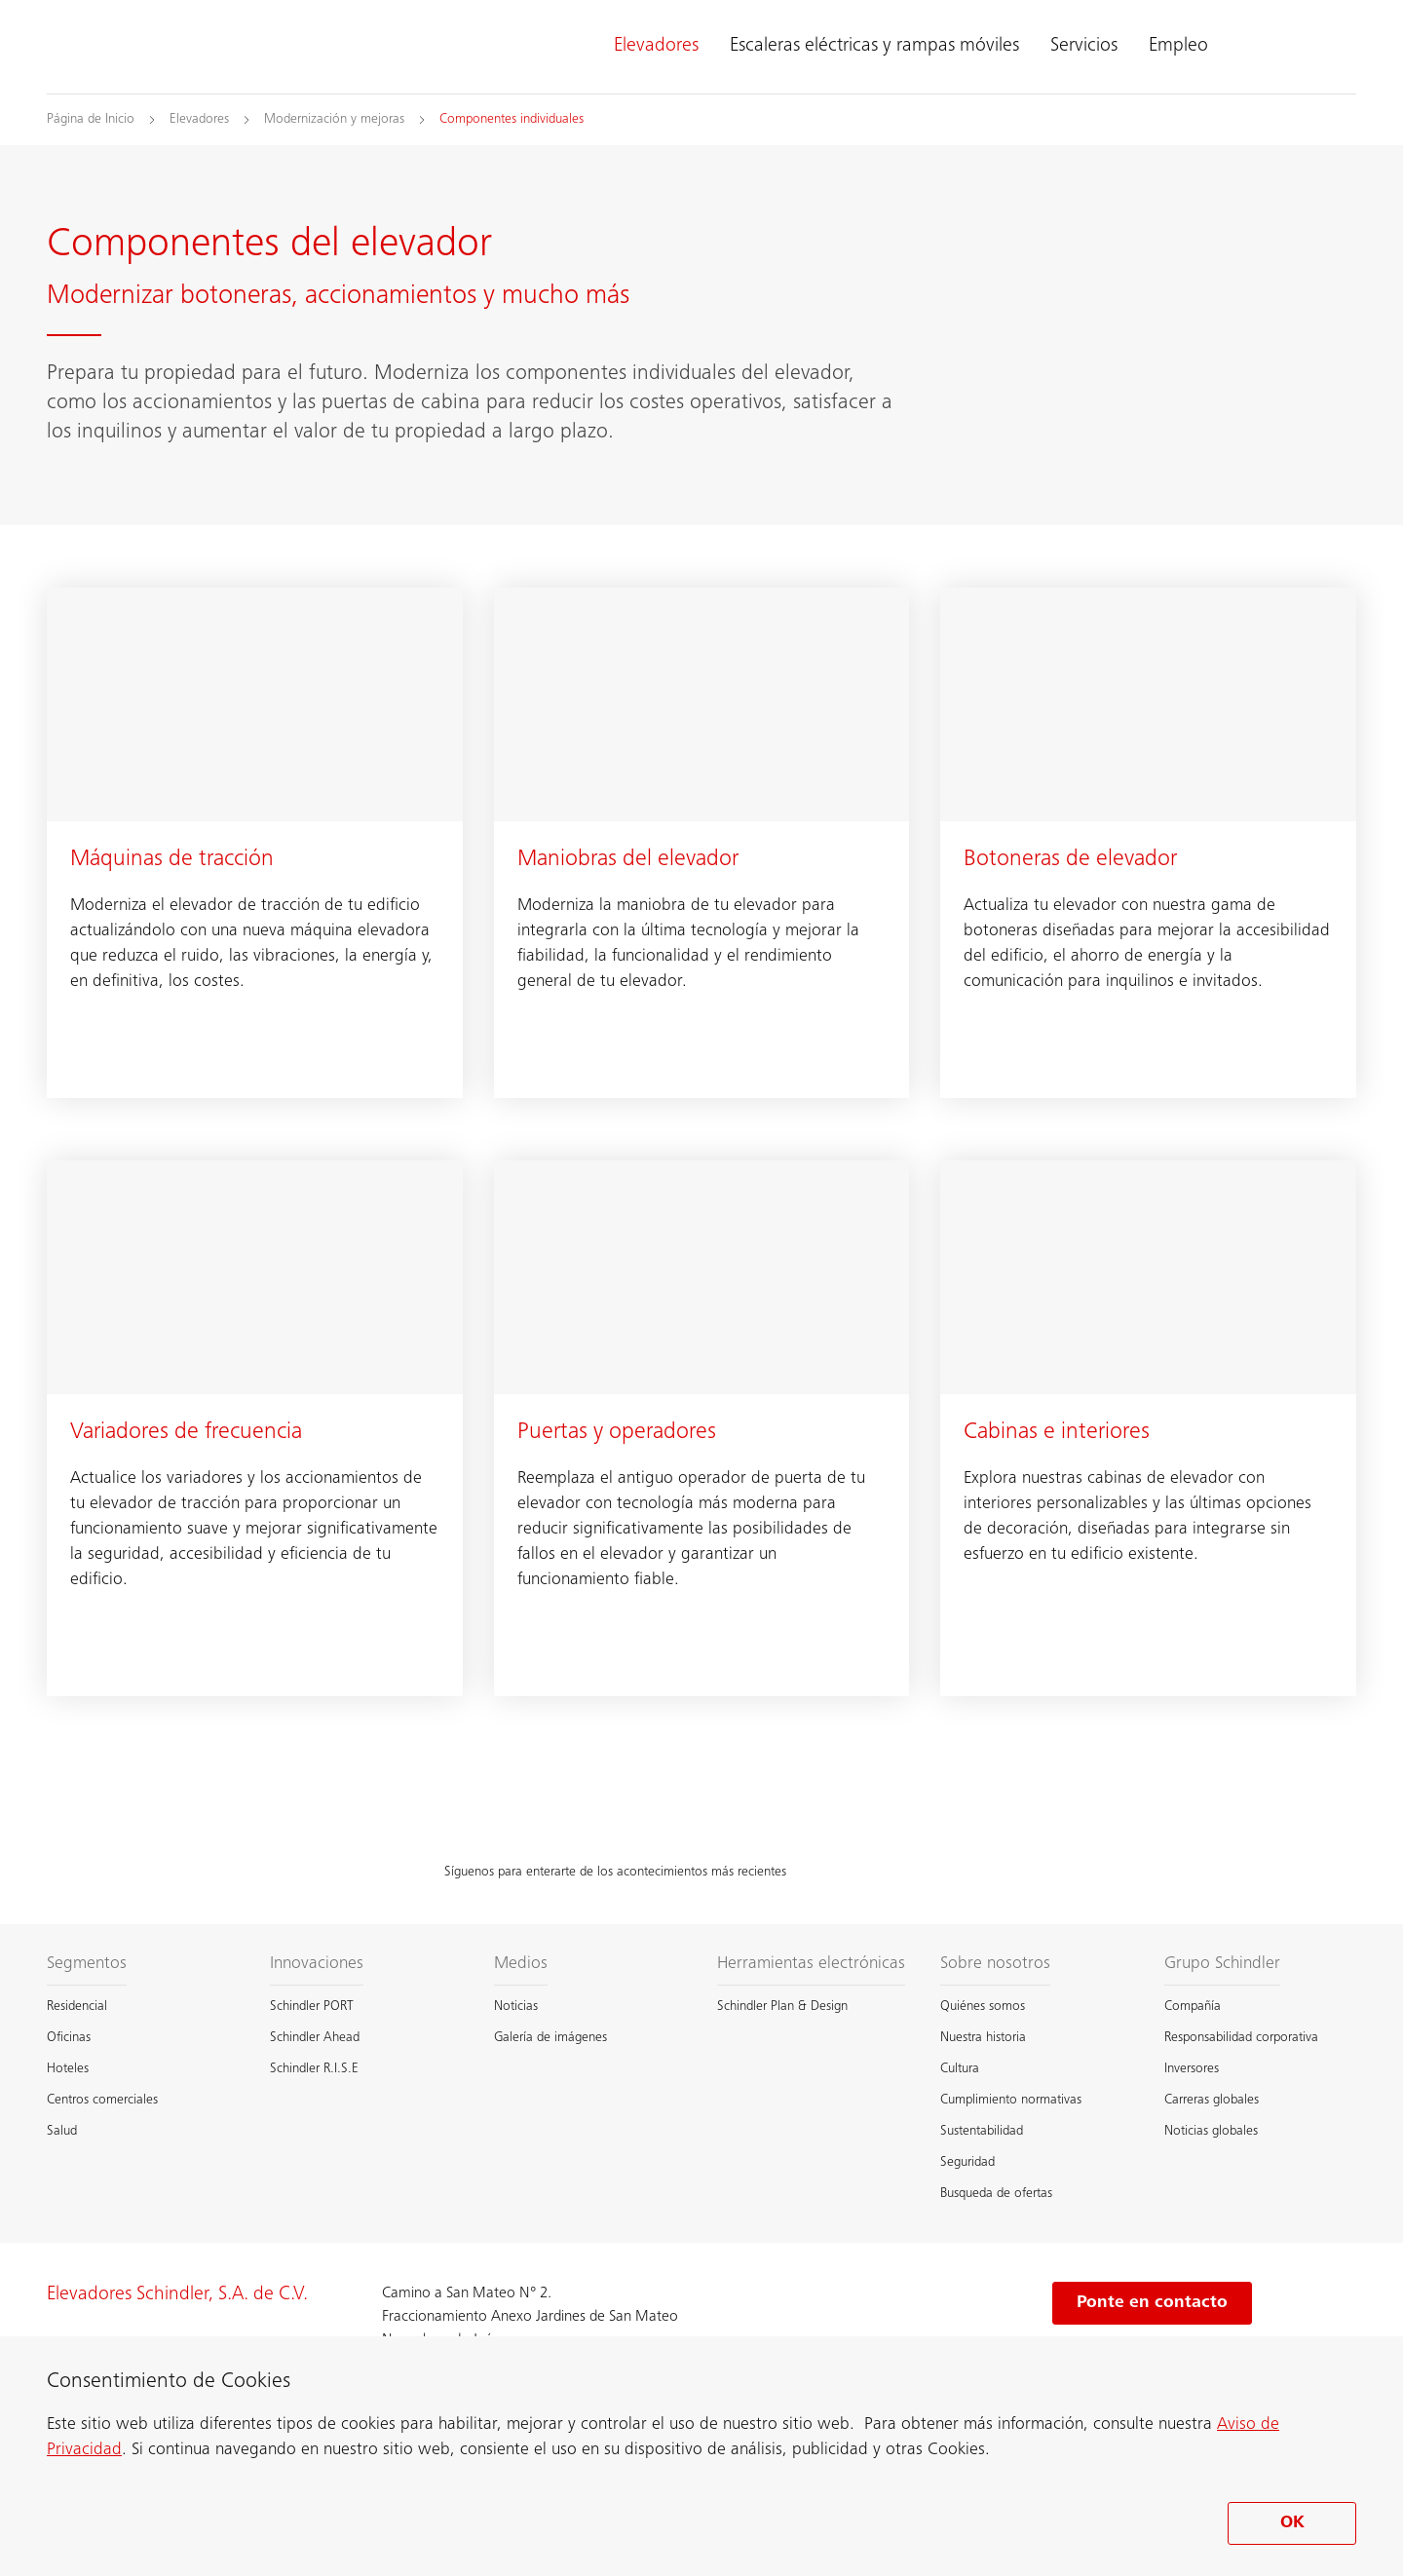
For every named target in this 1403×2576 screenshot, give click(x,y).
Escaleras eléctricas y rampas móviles (874, 47)
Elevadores (656, 47)
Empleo (1178, 47)
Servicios (1084, 47)
